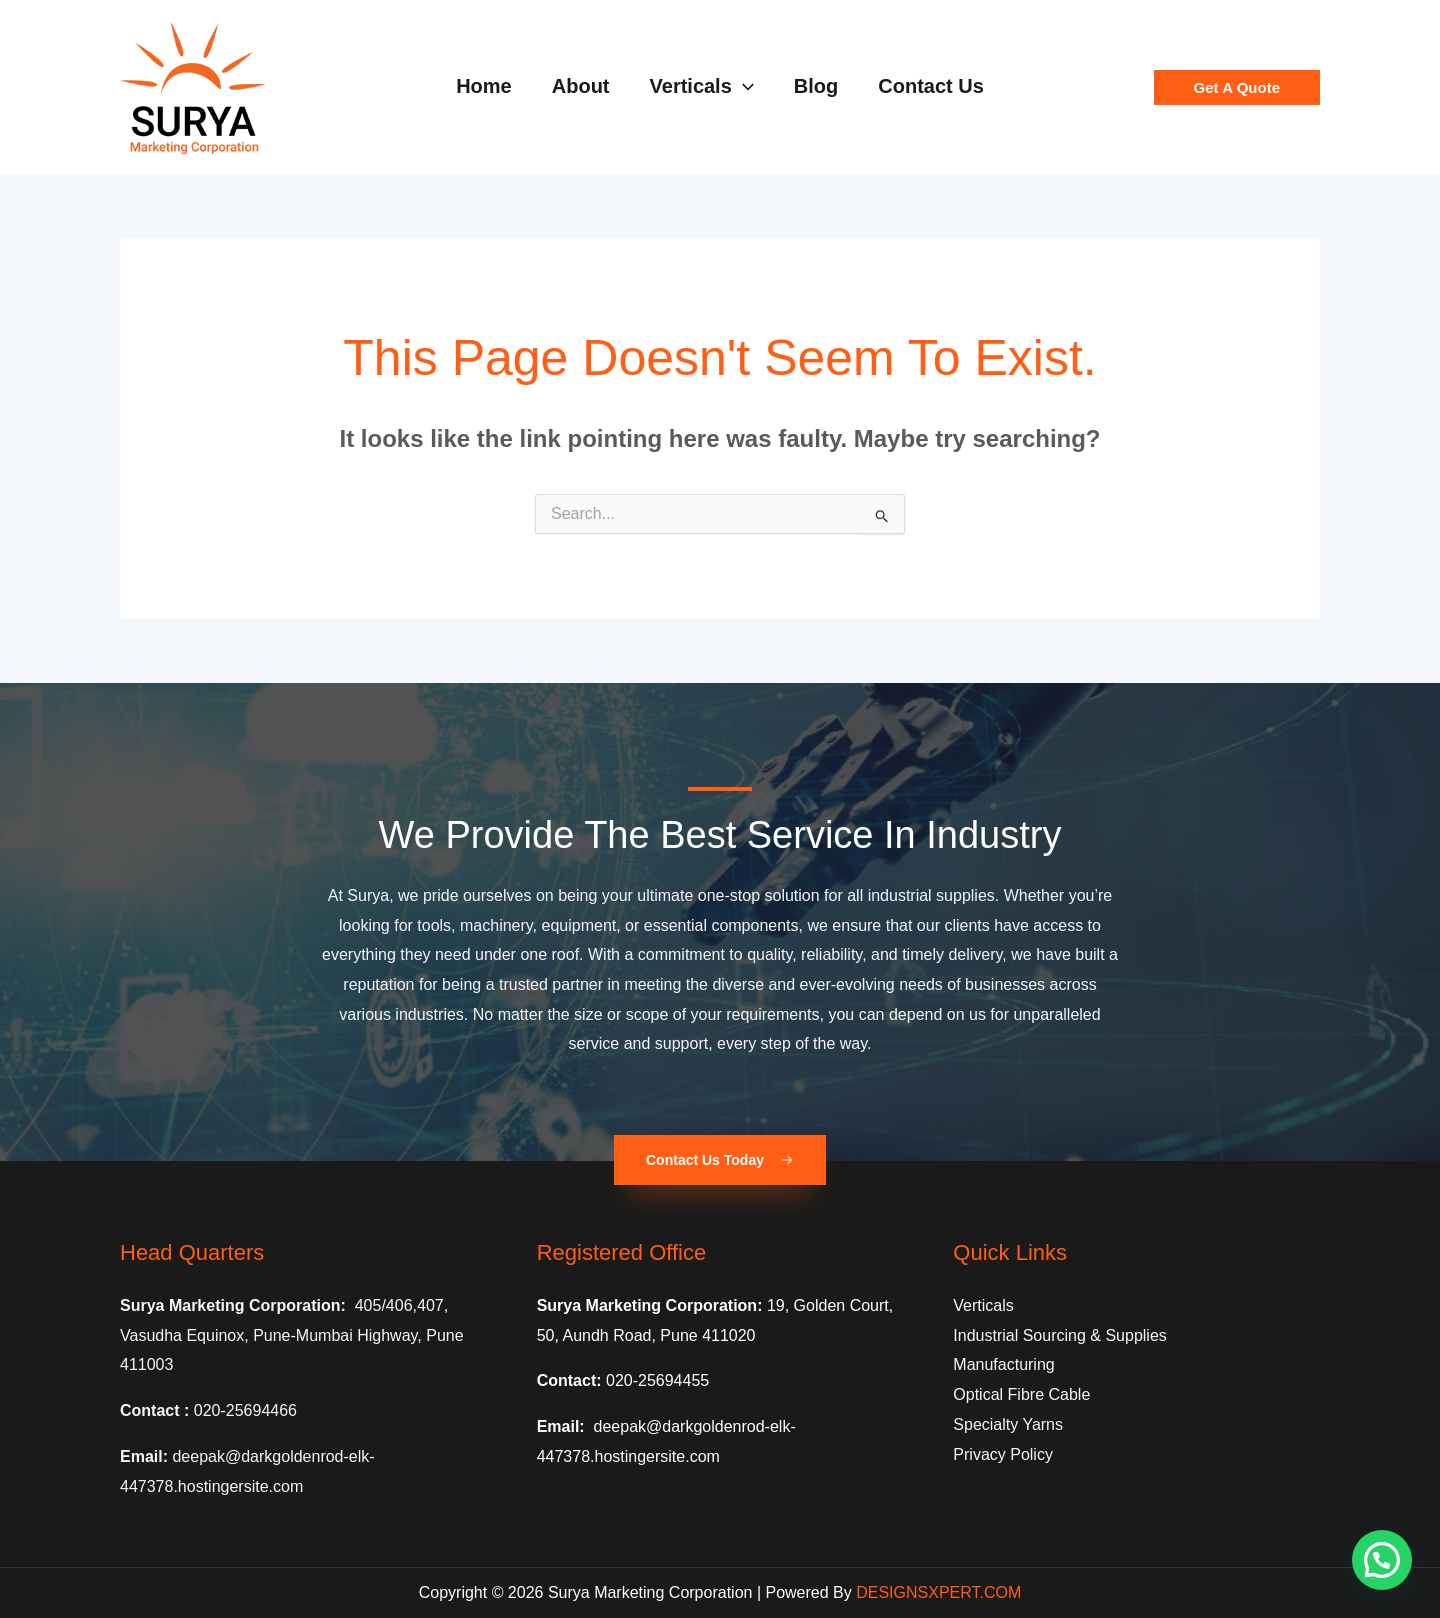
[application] (743, 86)
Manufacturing (1003, 1364)
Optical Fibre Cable (1021, 1394)
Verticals (983, 1305)
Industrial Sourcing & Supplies (1059, 1335)
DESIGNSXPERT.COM (938, 1592)
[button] (1237, 87)
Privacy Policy (1003, 1454)
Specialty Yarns (1008, 1424)
